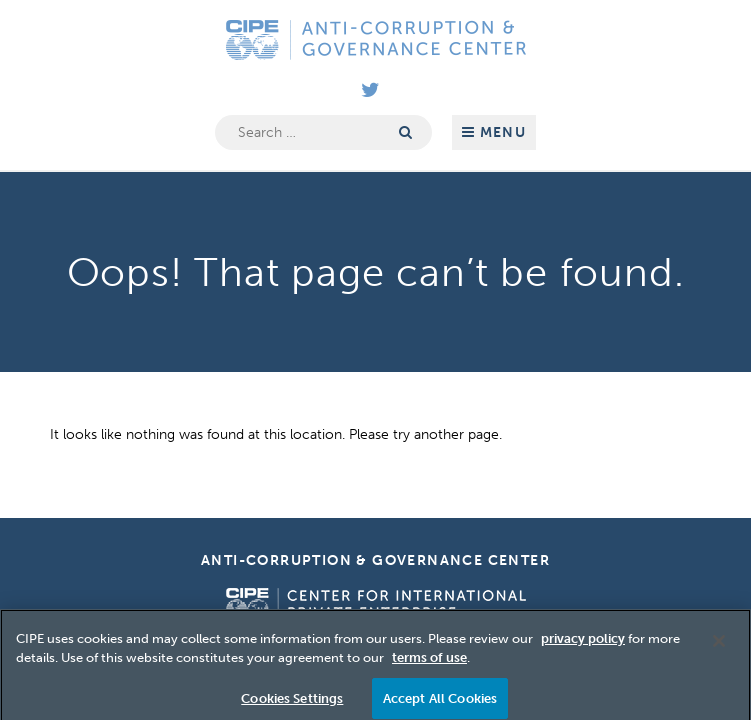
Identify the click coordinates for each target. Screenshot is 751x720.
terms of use (429, 665)
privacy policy (583, 645)
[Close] (719, 648)
